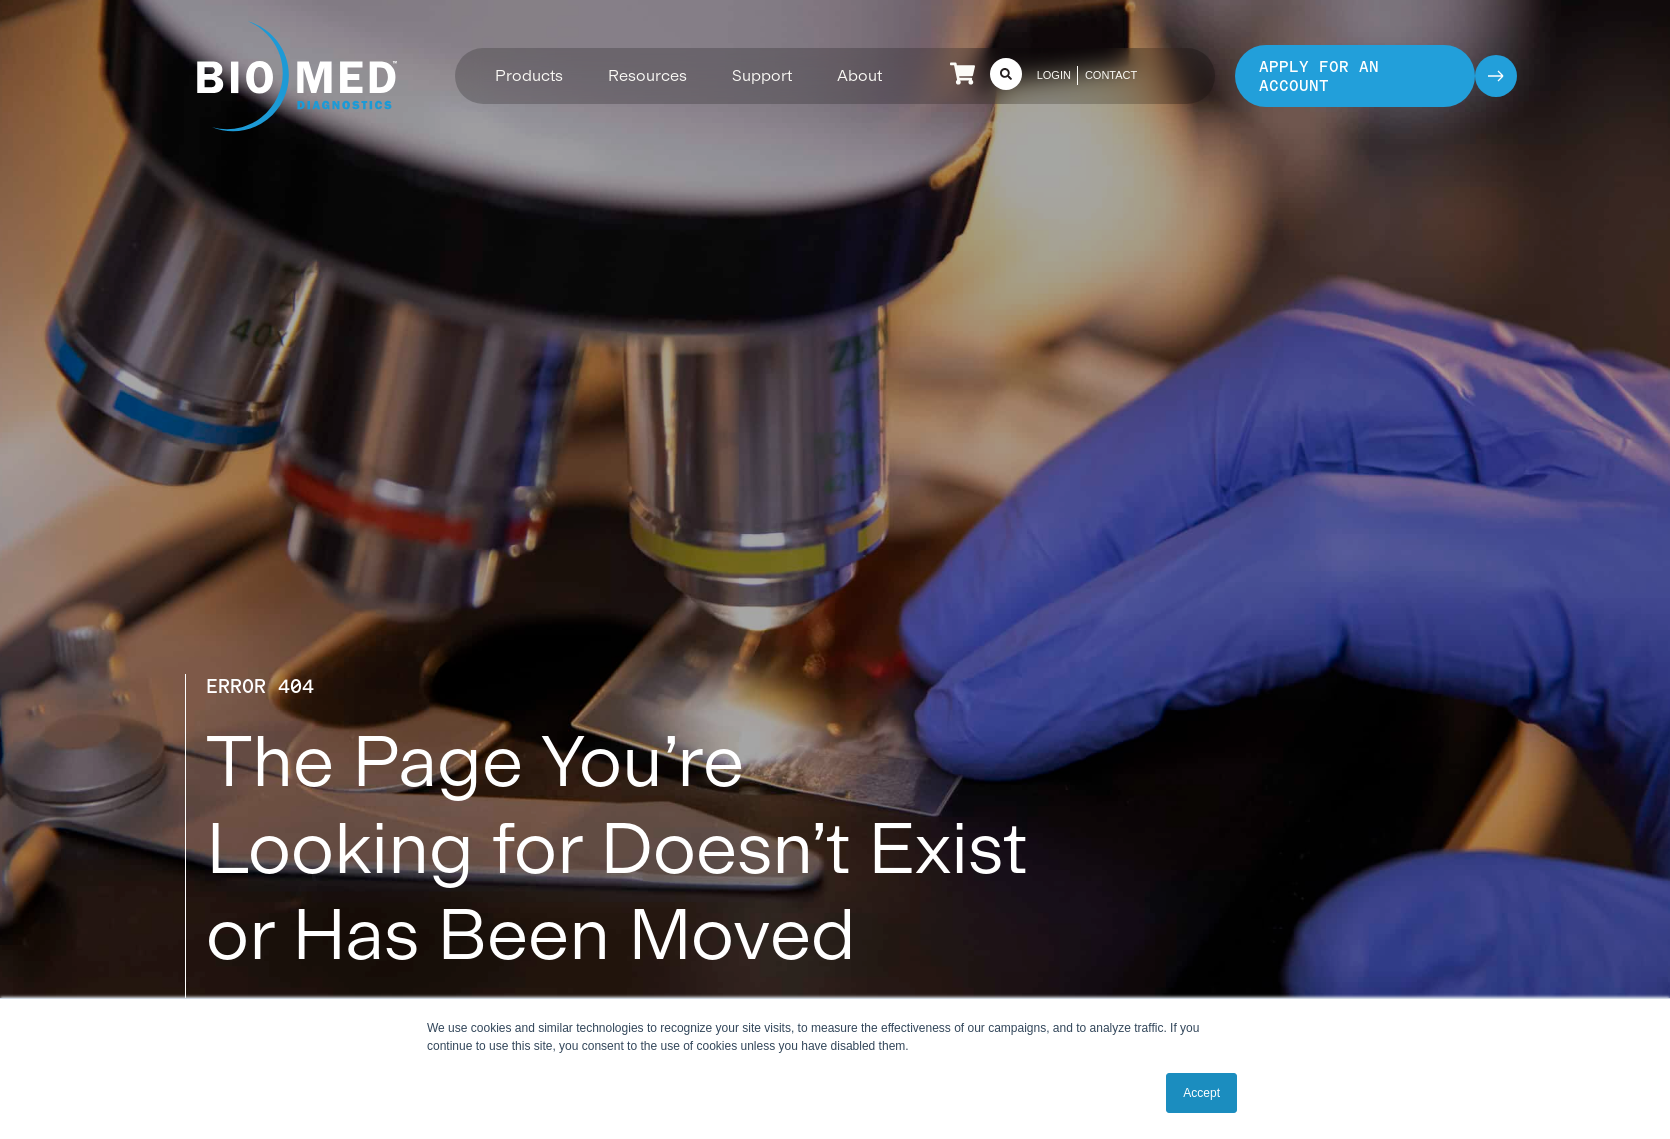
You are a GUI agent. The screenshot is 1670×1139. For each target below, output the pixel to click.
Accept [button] (1201, 1093)
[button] (529, 75)
